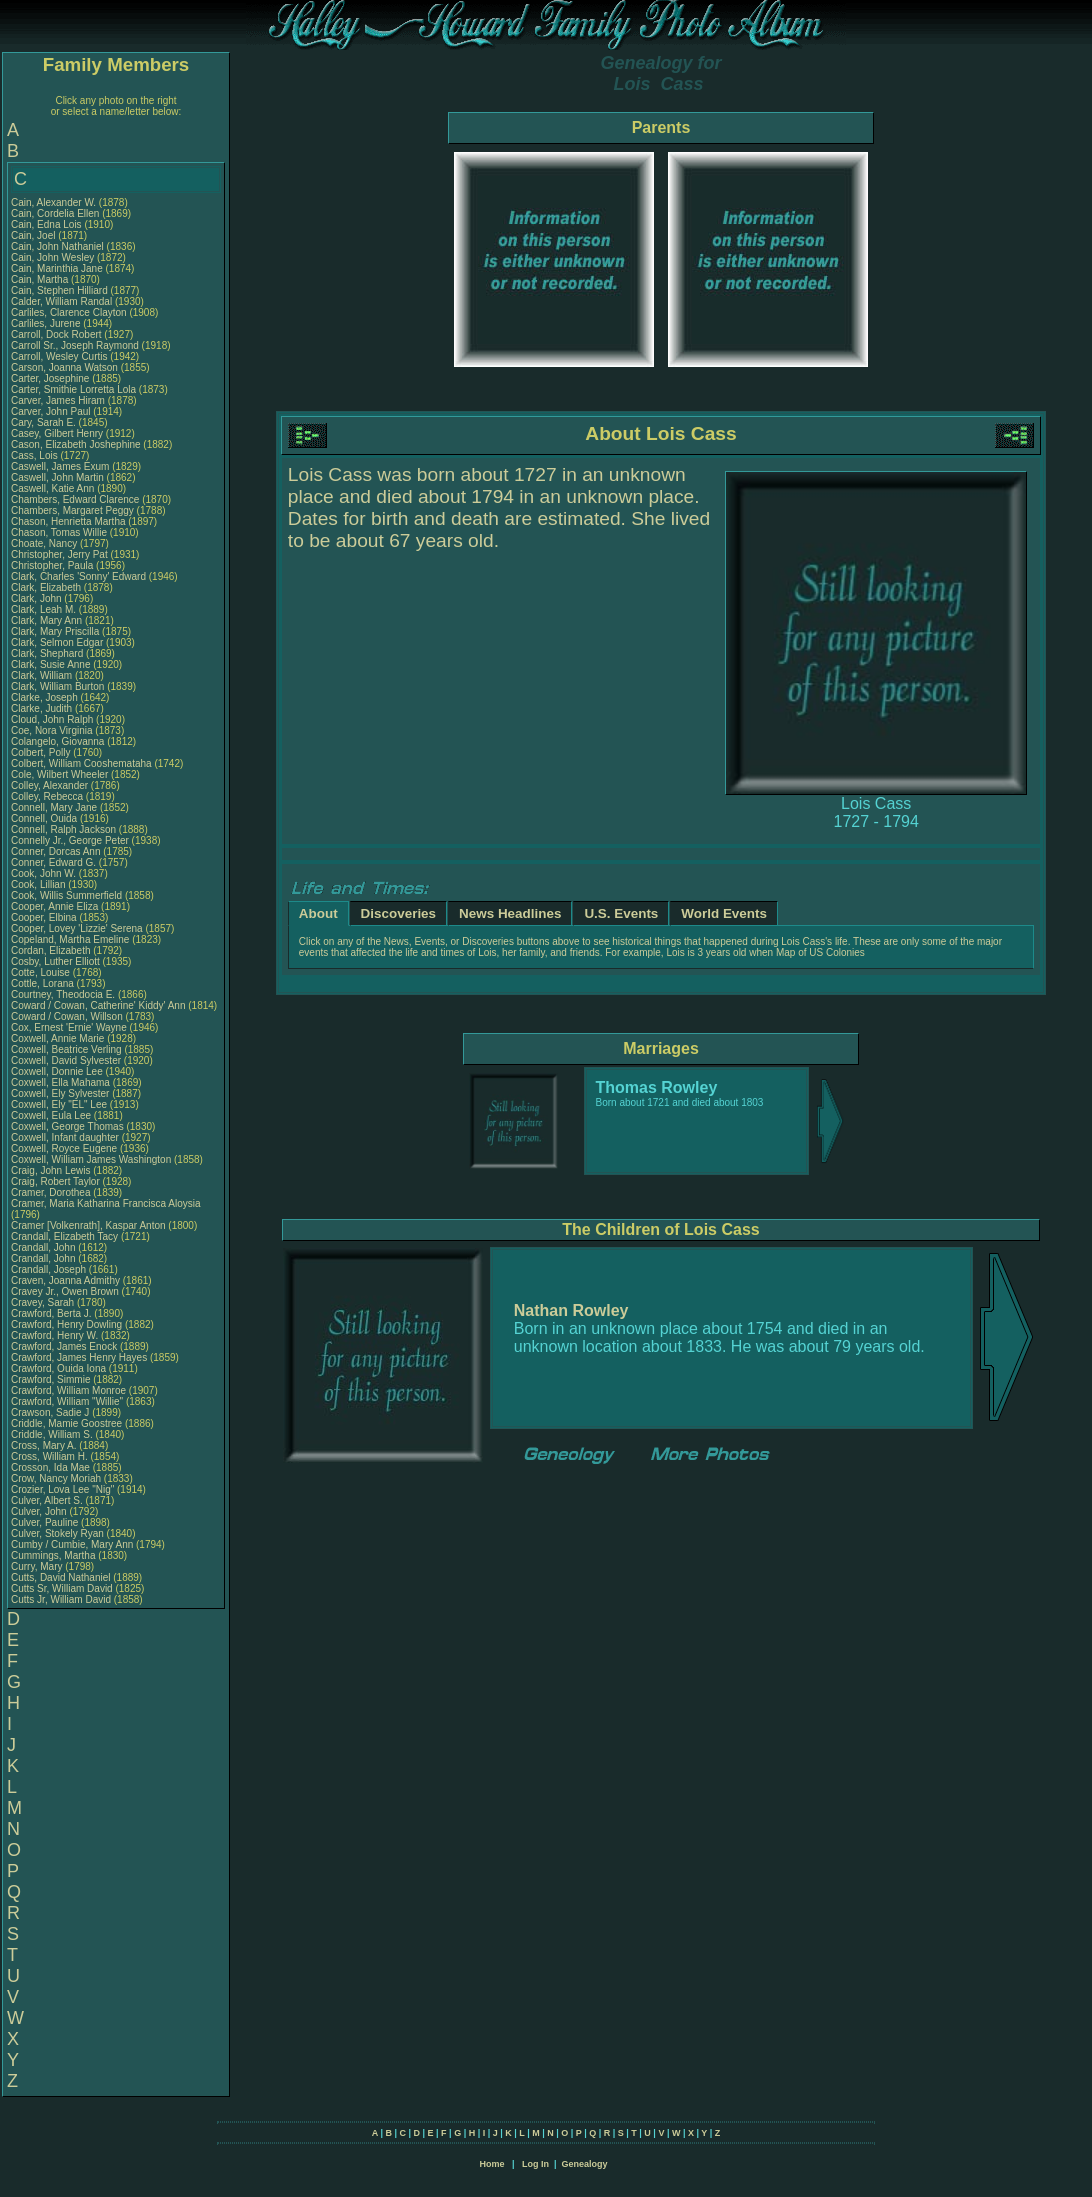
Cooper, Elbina (45, 917)
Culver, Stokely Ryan (57, 1533)
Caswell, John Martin (57, 477)
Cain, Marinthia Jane (57, 268)
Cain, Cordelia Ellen (55, 213)
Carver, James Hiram (58, 400)
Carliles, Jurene (47, 323)
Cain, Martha (41, 279)
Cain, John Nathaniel (57, 246)
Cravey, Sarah (44, 1302)
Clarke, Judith (43, 708)
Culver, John (40, 1511)
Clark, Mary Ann (46, 620)
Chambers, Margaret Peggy (72, 510)
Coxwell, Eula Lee (51, 1115)
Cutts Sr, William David (62, 1588)
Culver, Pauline (46, 1522)
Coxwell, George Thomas (67, 1126)
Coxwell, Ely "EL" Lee (59, 1104)
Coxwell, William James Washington (91, 1159)
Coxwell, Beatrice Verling (66, 1049)
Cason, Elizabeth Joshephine (76, 444)
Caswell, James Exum (60, 466)
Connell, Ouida (45, 818)
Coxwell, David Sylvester (66, 1060)
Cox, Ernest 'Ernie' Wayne (69, 1027)
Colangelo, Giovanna (59, 741)
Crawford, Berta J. (51, 1313)
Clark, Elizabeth (47, 587)
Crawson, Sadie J (50, 1412)
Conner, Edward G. (53, 862)
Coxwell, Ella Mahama (60, 1082)
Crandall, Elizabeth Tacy (64, 1236)
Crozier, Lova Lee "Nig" (62, 1489)
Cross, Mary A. (44, 1445)
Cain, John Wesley (52, 257)
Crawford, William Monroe (68, 1390)
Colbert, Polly (42, 752)
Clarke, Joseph (45, 697)
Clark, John (37, 598)
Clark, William (43, 675)
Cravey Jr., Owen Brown (65, 1291)
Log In (535, 2164)
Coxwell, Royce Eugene (64, 1148)
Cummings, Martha (54, 1555)
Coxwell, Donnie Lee (57, 1071)
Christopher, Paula (53, 565)
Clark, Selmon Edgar (57, 642)
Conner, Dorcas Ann (56, 851)
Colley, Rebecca (48, 796)
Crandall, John (44, 1247)
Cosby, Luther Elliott (55, 961)
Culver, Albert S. (47, 1500)
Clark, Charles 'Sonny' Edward (78, 576)
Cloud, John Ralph (52, 719)
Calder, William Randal (61, 301)
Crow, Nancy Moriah (56, 1478)
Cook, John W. (43, 873)
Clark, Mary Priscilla (55, 631)
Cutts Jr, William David (61, 1599)
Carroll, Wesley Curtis (59, 356)
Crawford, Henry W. (54, 1335)
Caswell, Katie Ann (52, 488)
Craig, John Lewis (50, 1170)
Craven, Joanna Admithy (65, 1280)
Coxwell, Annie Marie (57, 1038)
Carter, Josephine (51, 378)
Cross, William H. (49, 1456)
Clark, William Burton (57, 686)
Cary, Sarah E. (43, 422)
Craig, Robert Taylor (55, 1181)
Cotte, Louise (42, 972)
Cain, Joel (34, 235)
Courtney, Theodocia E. (63, 994)
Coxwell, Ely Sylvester (60, 1093)
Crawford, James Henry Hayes (79, 1357)
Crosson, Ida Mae (50, 1467)
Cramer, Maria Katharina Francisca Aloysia (106, 1203)
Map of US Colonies (820, 952)
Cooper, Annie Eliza (54, 906)
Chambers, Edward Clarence (75, 499)
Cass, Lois (35, 455)
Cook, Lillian (39, 884)
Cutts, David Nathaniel (61, 1577)
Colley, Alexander (51, 785)
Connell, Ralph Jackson (63, 829)
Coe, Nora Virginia (52, 730)
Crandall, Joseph (50, 1269)
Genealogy (585, 2164)
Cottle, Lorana (44, 983)
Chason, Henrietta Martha (68, 521)
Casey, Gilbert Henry (57, 433)
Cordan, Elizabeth (52, 950)
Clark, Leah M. (43, 609)
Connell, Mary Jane (54, 807)
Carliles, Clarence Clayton (69, 312)
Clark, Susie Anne (51, 664)
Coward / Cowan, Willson (68, 1016)
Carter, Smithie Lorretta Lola (73, 389)
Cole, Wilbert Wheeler (59, 774)
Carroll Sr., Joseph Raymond (75, 345)
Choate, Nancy (45, 543)
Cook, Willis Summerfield (66, 895)
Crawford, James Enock (64, 1346)
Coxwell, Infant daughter (66, 1137)
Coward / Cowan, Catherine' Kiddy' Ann (98, 1005)
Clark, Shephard (48, 653)
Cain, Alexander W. (53, 202)
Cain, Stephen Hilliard (59, 290)
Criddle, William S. (52, 1434)
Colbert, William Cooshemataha (81, 763)
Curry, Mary (38, 1566)
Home (491, 2164)
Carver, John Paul (51, 411)
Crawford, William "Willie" (68, 1401)
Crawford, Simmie (52, 1379)
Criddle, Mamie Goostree (66, 1423)
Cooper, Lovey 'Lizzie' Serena (77, 928)
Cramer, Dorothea (52, 1192)
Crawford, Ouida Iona (58, 1368)
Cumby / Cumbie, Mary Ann (72, 1544)
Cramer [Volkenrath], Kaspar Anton (88, 1225)
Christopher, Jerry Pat (60, 554)
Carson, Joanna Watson (64, 367)
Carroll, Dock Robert (56, 334)
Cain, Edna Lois (46, 224)
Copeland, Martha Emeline (70, 939)
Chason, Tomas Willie (59, 532)
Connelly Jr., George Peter (70, 840)
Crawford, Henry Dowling (66, 1324)
